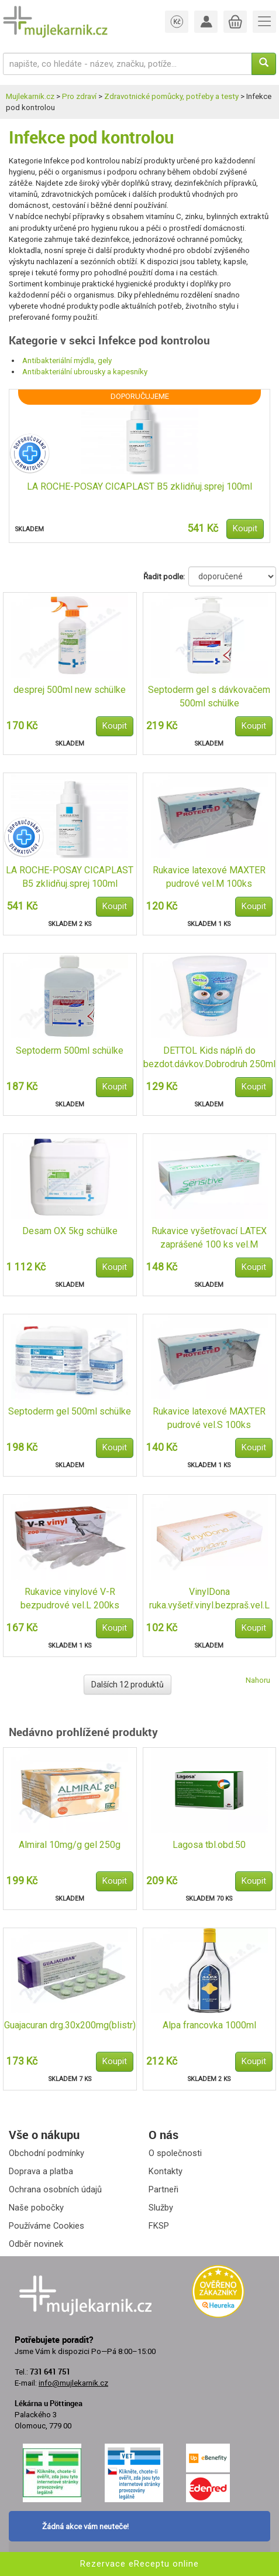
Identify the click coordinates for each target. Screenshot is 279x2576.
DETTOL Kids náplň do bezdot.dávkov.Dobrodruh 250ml (209, 1057)
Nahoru (258, 1680)
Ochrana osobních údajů (55, 2189)
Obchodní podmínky (46, 2153)
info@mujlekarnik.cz (73, 2383)
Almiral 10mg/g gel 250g (69, 1844)
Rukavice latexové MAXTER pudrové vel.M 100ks (209, 877)
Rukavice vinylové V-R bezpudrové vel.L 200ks (69, 1598)
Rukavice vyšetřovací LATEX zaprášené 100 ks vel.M (209, 1237)
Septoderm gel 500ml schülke (69, 1411)
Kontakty (165, 2171)
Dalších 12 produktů (127, 1684)
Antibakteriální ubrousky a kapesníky (84, 371)
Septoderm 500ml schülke (69, 1050)
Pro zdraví (79, 96)
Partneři (163, 2189)
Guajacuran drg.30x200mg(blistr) (70, 2025)
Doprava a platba (41, 2171)
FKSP (159, 2225)
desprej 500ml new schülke (69, 689)
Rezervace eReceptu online (139, 2563)
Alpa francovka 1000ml (209, 2025)
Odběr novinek (36, 2244)
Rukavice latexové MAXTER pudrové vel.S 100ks (209, 1418)
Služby (161, 2207)
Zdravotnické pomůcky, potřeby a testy (171, 96)
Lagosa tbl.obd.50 (209, 1844)
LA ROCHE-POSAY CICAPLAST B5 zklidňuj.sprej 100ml (139, 486)
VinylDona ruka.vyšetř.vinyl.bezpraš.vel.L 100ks (209, 1599)
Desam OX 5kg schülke (70, 1230)
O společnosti (175, 2153)
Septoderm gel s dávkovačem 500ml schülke (209, 696)
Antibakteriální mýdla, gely (67, 360)
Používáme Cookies (46, 2225)
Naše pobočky (36, 2207)
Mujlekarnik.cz (30, 96)
